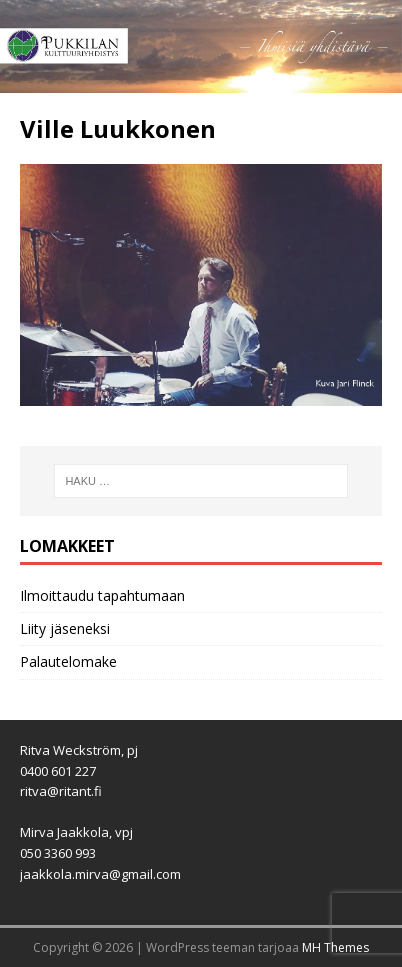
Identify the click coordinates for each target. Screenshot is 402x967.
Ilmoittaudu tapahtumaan (102, 595)
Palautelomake (68, 661)
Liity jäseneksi (65, 628)
